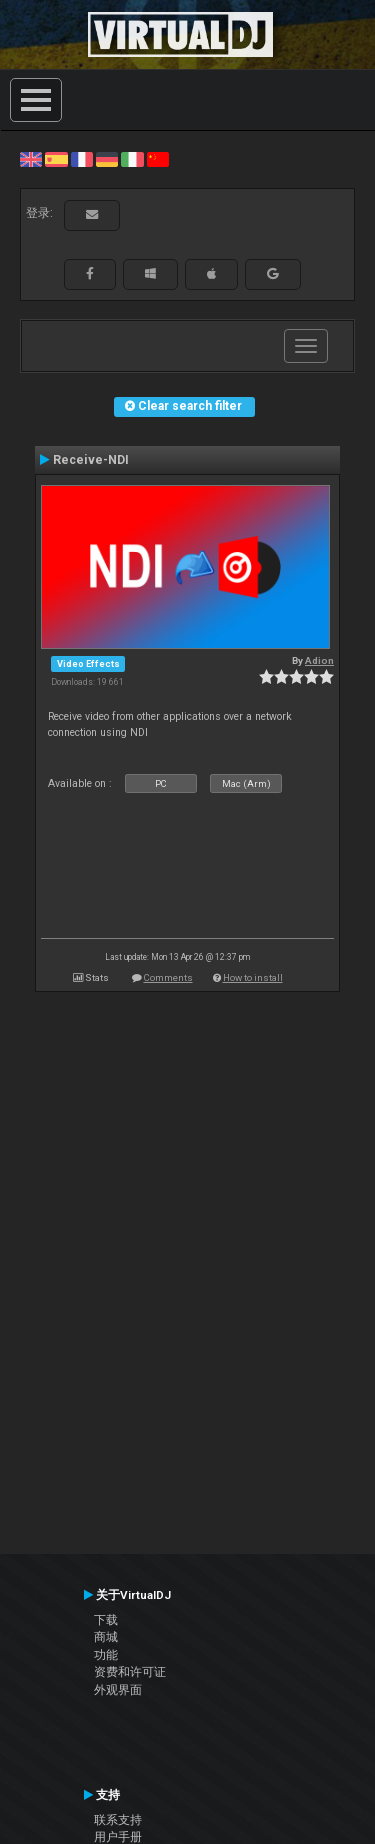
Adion (319, 660)
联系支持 (118, 1820)
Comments (168, 977)
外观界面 (118, 1690)
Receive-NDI (91, 460)
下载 (106, 1620)
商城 (106, 1637)
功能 (106, 1655)
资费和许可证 (130, 1672)
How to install (253, 977)
